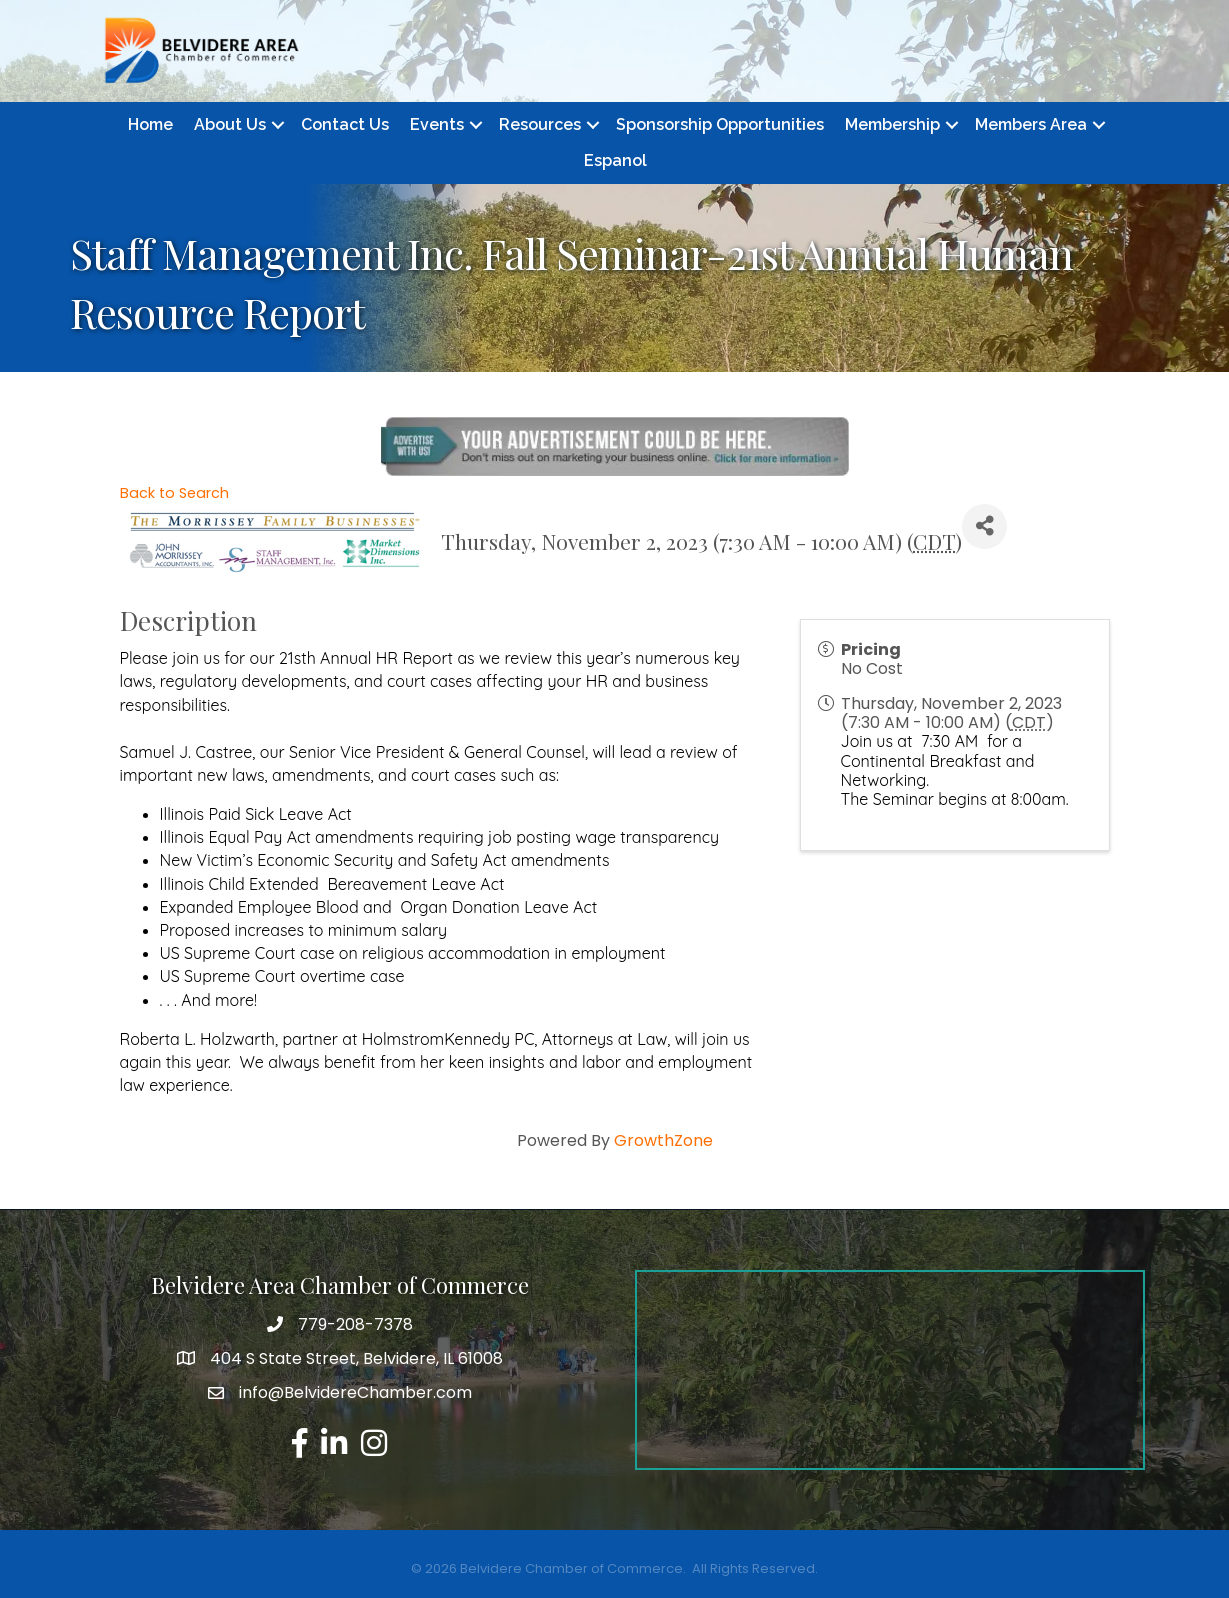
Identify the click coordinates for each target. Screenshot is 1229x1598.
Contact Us (345, 124)
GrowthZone (663, 1140)
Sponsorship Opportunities (720, 124)
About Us (230, 124)
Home (150, 124)
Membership (892, 124)
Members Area (1031, 124)
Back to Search (174, 493)
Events (437, 124)
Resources (540, 124)
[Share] (984, 526)
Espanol (615, 160)
